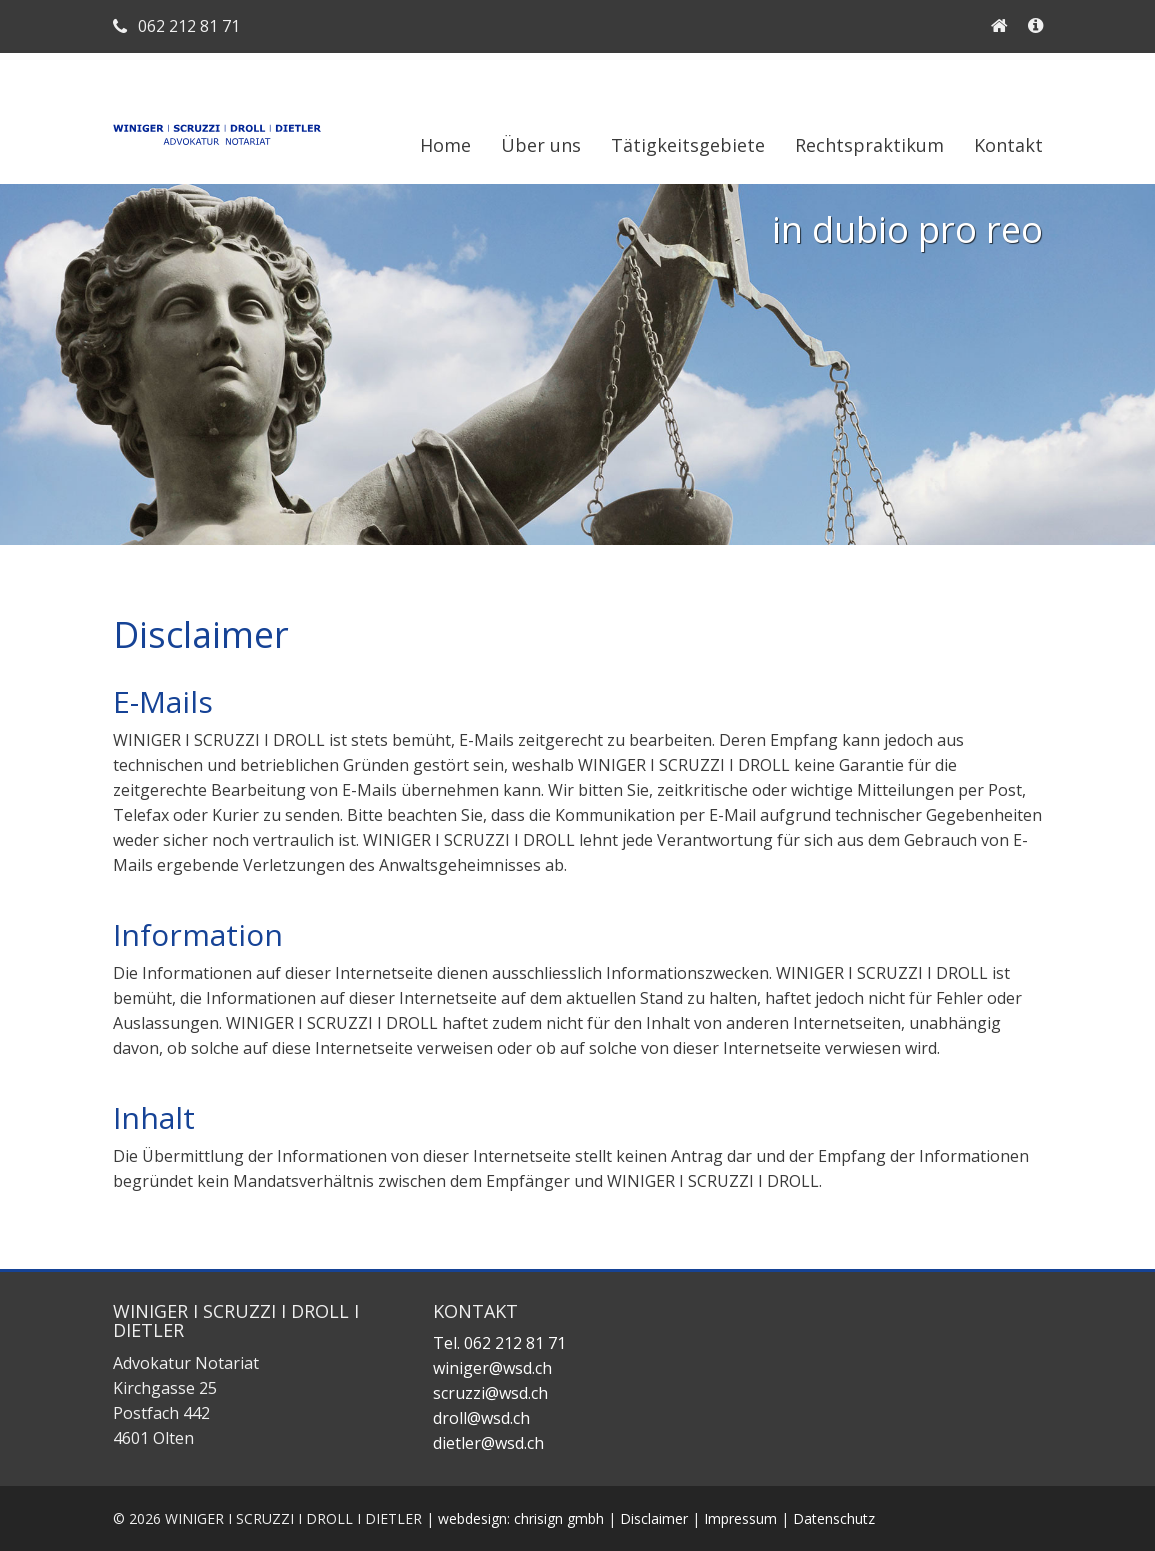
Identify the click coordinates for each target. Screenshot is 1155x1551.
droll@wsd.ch (481, 1418)
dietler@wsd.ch (488, 1443)
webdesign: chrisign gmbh (521, 1518)
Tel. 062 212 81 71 (499, 1343)
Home (445, 145)
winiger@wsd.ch (492, 1368)
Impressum (740, 1518)
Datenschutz (834, 1518)
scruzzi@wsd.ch (490, 1393)
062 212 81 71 (176, 26)
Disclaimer (654, 1518)
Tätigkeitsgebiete (688, 145)
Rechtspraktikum (869, 145)
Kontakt (1008, 145)
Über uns (541, 145)
